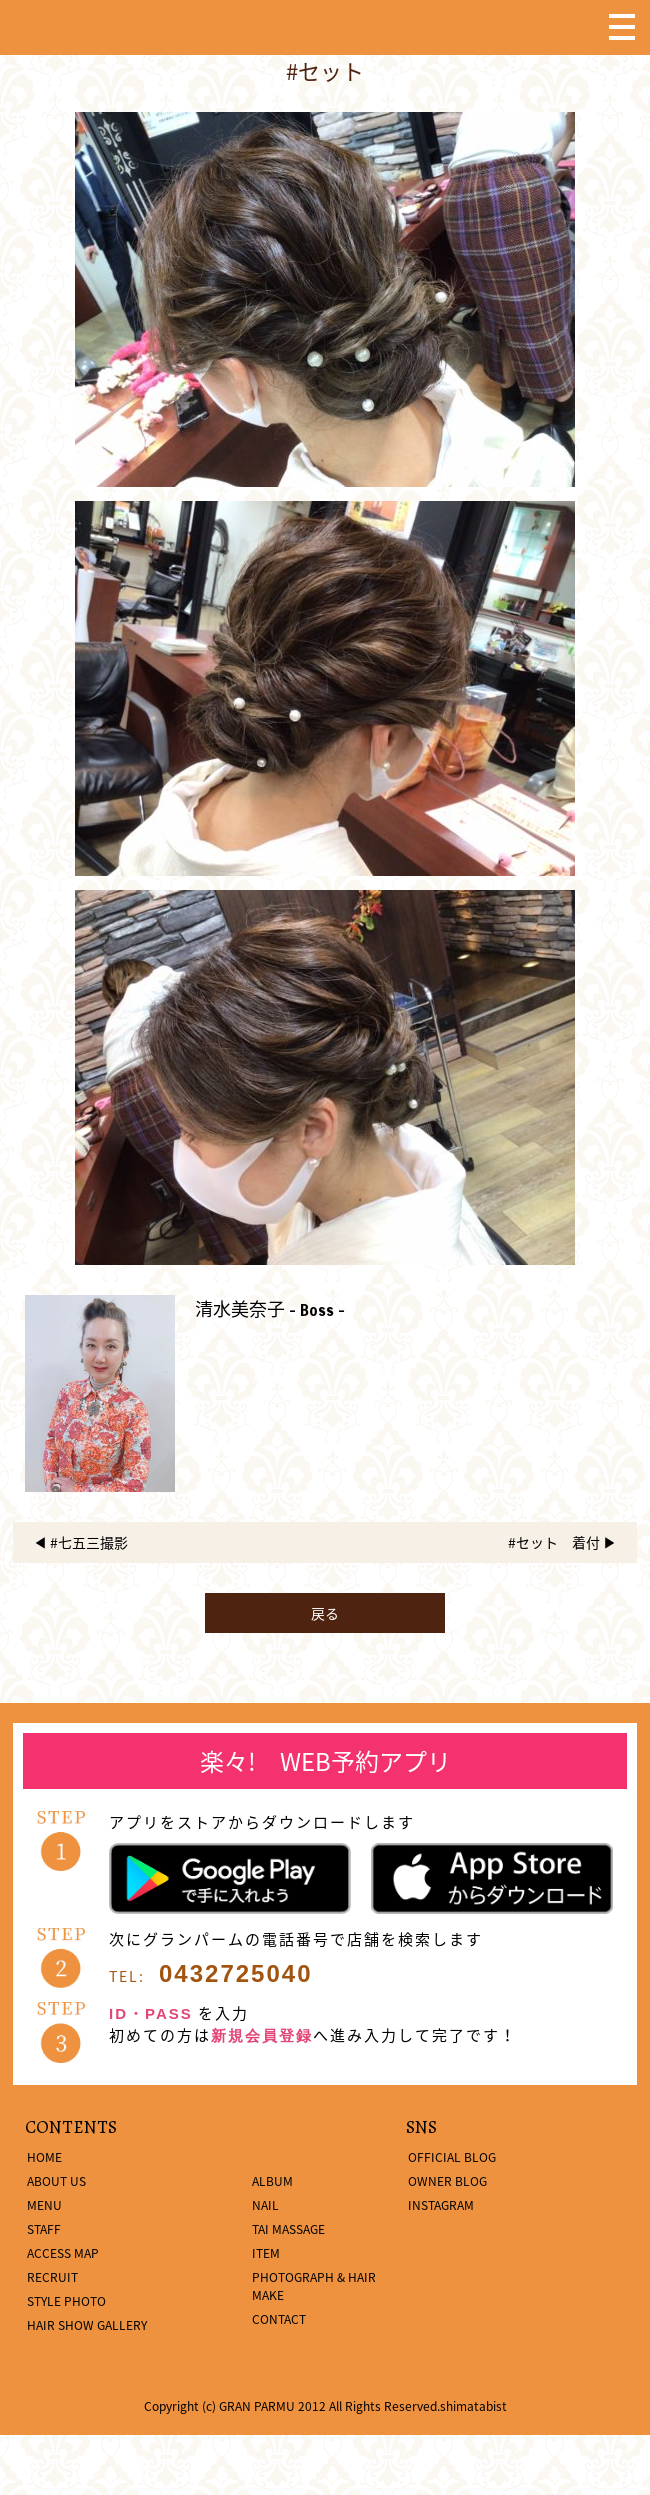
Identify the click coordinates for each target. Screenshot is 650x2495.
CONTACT (279, 2319)
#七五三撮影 (89, 1542)
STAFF (44, 2229)
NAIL (265, 2205)
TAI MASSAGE (288, 2229)
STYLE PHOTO (66, 2301)
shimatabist (473, 2406)
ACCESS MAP (63, 2253)
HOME (44, 2157)
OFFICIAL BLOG (452, 2157)
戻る (325, 1613)
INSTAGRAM (441, 2205)
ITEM (266, 2253)
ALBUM (272, 2181)
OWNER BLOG (447, 2181)
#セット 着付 (554, 1542)
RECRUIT (52, 2277)
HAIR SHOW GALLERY (87, 2325)
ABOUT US (56, 2181)
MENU (44, 2205)
